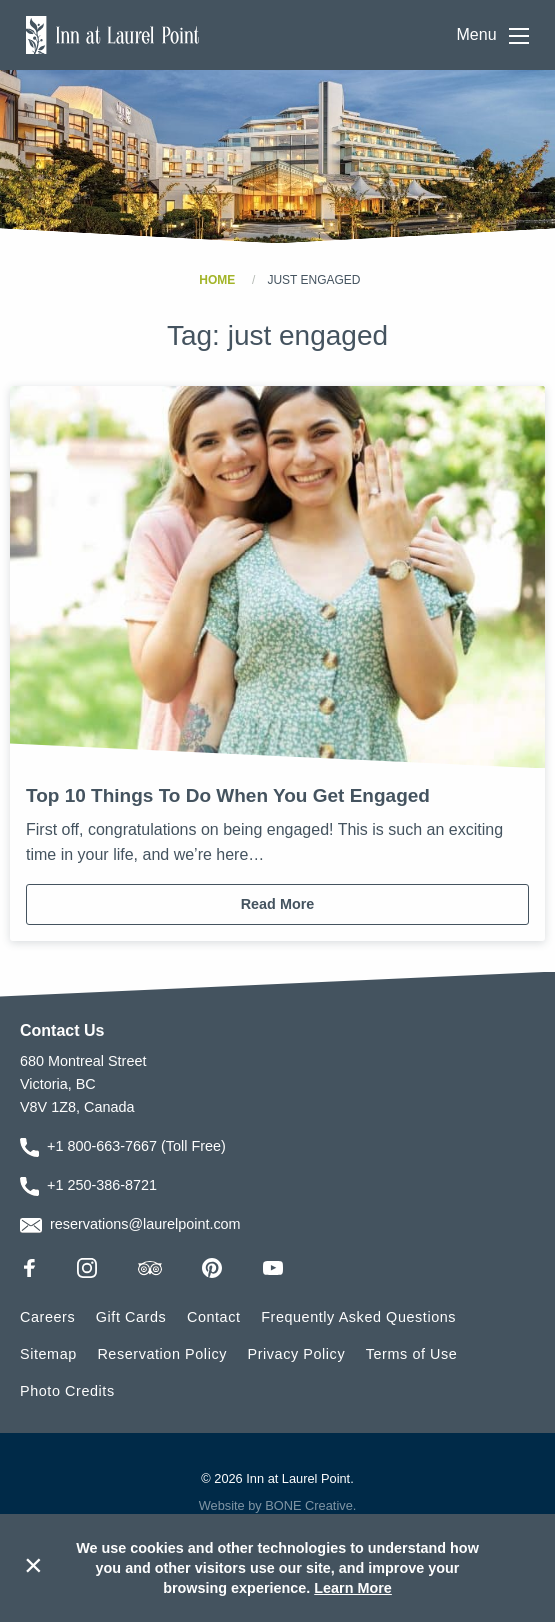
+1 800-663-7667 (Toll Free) (136, 1146)
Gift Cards (131, 1317)
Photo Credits (67, 1391)
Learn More (353, 1588)
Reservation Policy (162, 1354)
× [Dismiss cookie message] (33, 1565)
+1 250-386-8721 (102, 1185)
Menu (493, 35)
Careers (47, 1317)
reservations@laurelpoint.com (145, 1224)
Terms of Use (412, 1354)
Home (217, 280)
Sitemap (48, 1354)
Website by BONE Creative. (278, 1505)
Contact (214, 1317)
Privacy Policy (297, 1354)
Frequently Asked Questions (358, 1317)
